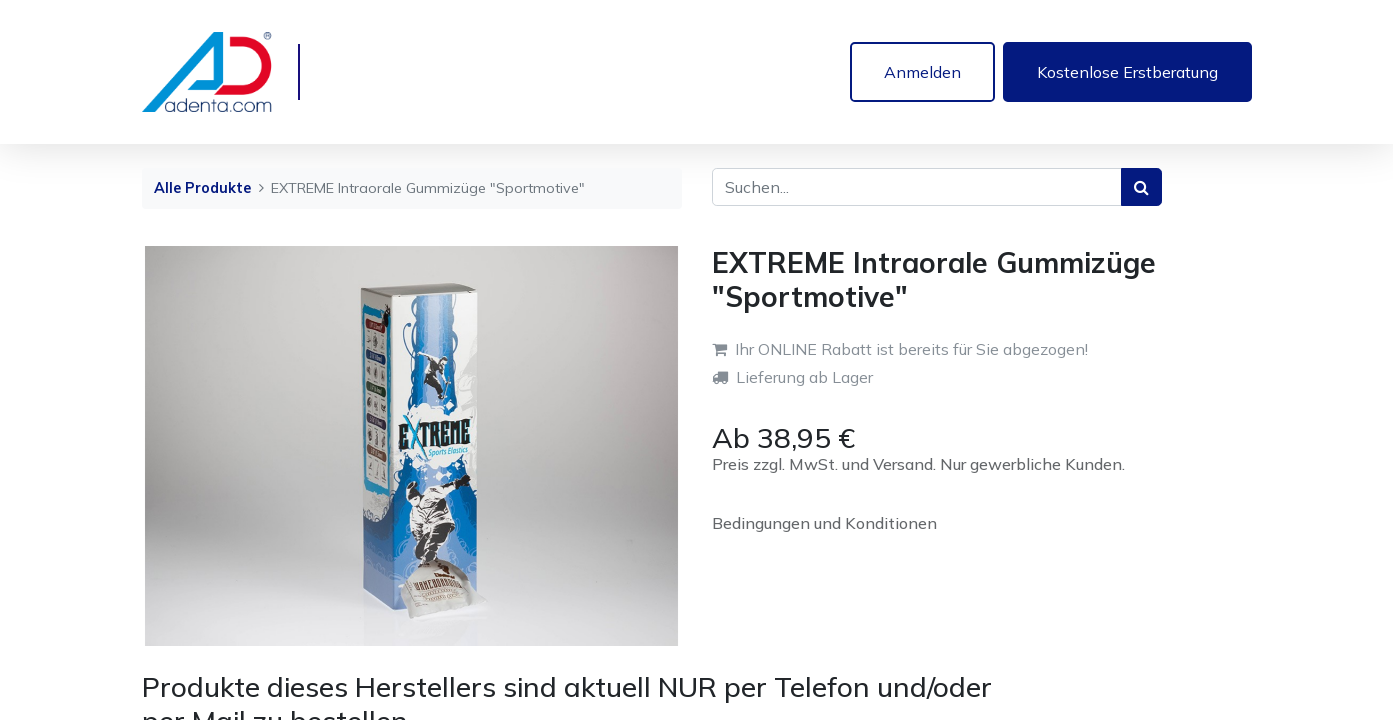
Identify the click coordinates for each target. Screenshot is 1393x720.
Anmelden (922, 72)
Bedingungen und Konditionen (824, 523)
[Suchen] (1141, 187)
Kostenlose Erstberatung (1127, 72)
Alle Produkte (202, 188)
